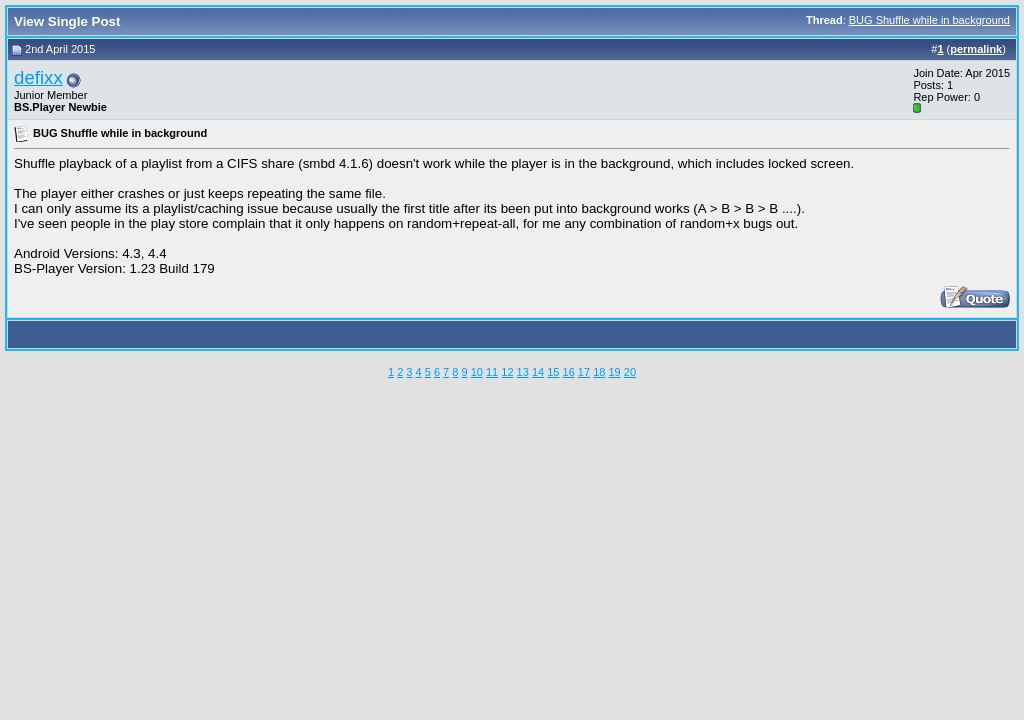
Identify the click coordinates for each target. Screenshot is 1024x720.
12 (507, 372)
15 (553, 372)
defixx (38, 77)
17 (584, 372)
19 (614, 372)
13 (523, 372)
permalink (976, 49)
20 (630, 372)
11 (492, 372)
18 (599, 372)
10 (477, 372)
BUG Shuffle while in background (929, 20)
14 (538, 372)
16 (569, 372)
